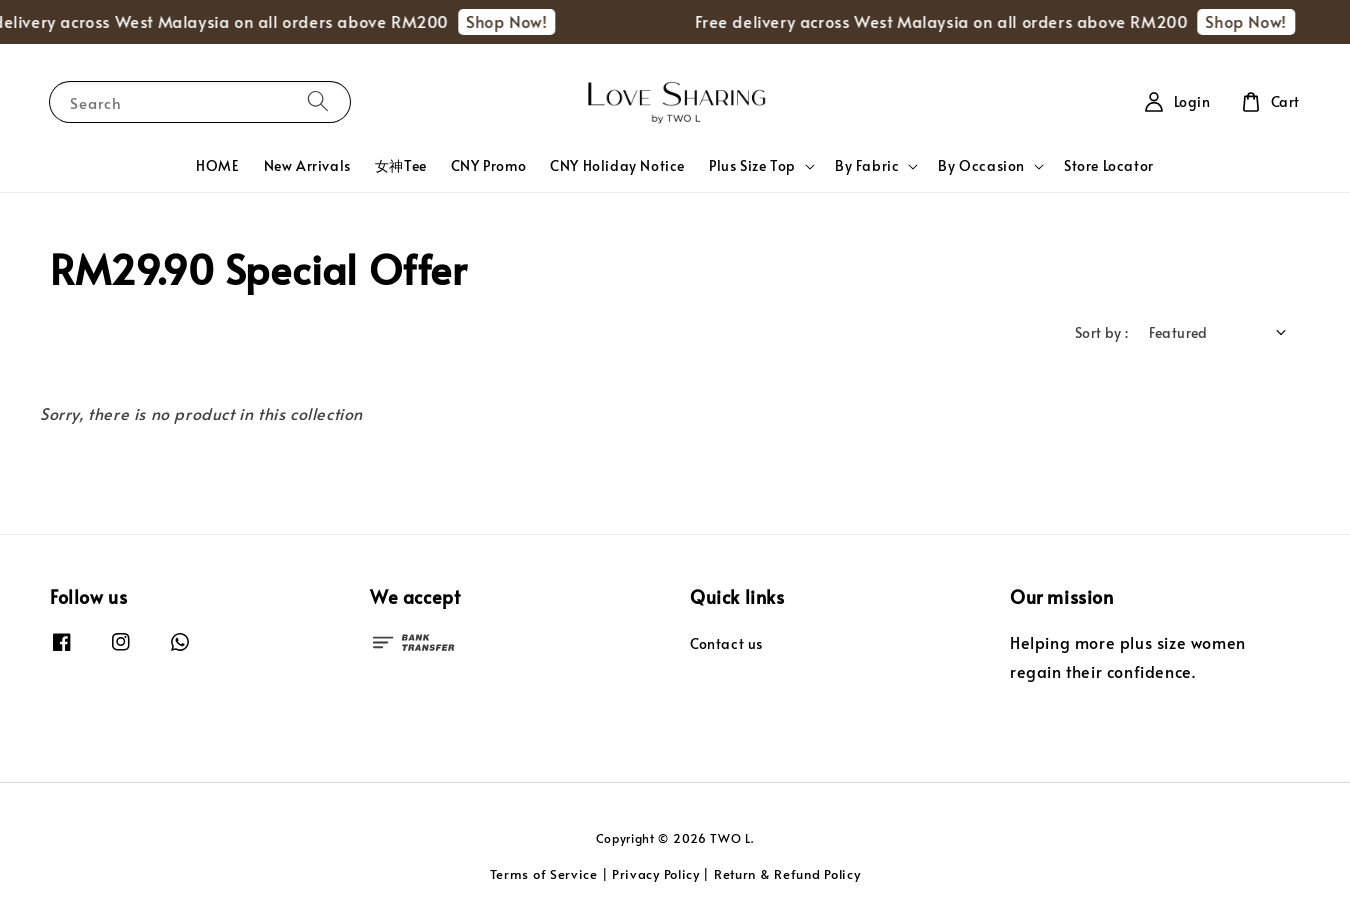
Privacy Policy (656, 874)
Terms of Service (544, 874)
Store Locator (1109, 165)
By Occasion (981, 166)
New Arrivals (307, 165)
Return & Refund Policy (787, 874)
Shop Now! (512, 21)
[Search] (318, 101)
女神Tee (401, 165)
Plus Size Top (752, 166)
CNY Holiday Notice (617, 165)
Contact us (726, 644)
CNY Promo (488, 165)
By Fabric (867, 166)
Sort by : (1102, 332)
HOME (217, 165)
